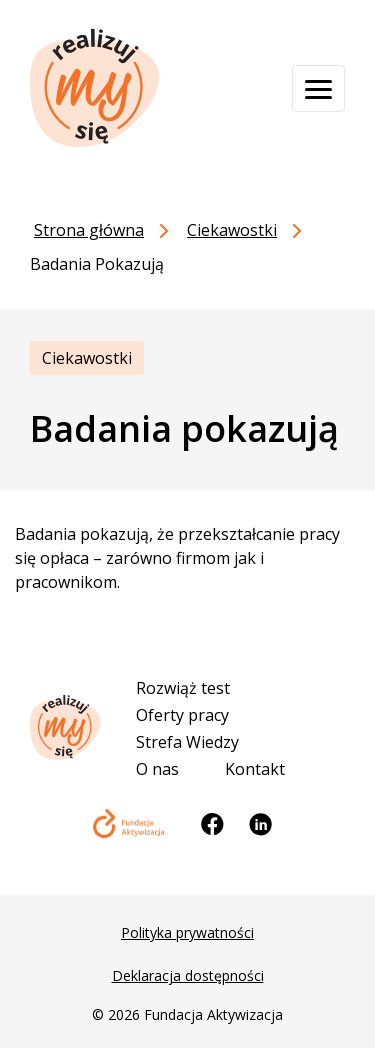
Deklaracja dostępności (188, 975)
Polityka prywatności (187, 932)
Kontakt (255, 769)
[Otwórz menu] (318, 88)
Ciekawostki (87, 358)
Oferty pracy (182, 715)
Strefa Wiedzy (187, 742)
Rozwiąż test (183, 688)
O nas (157, 769)
